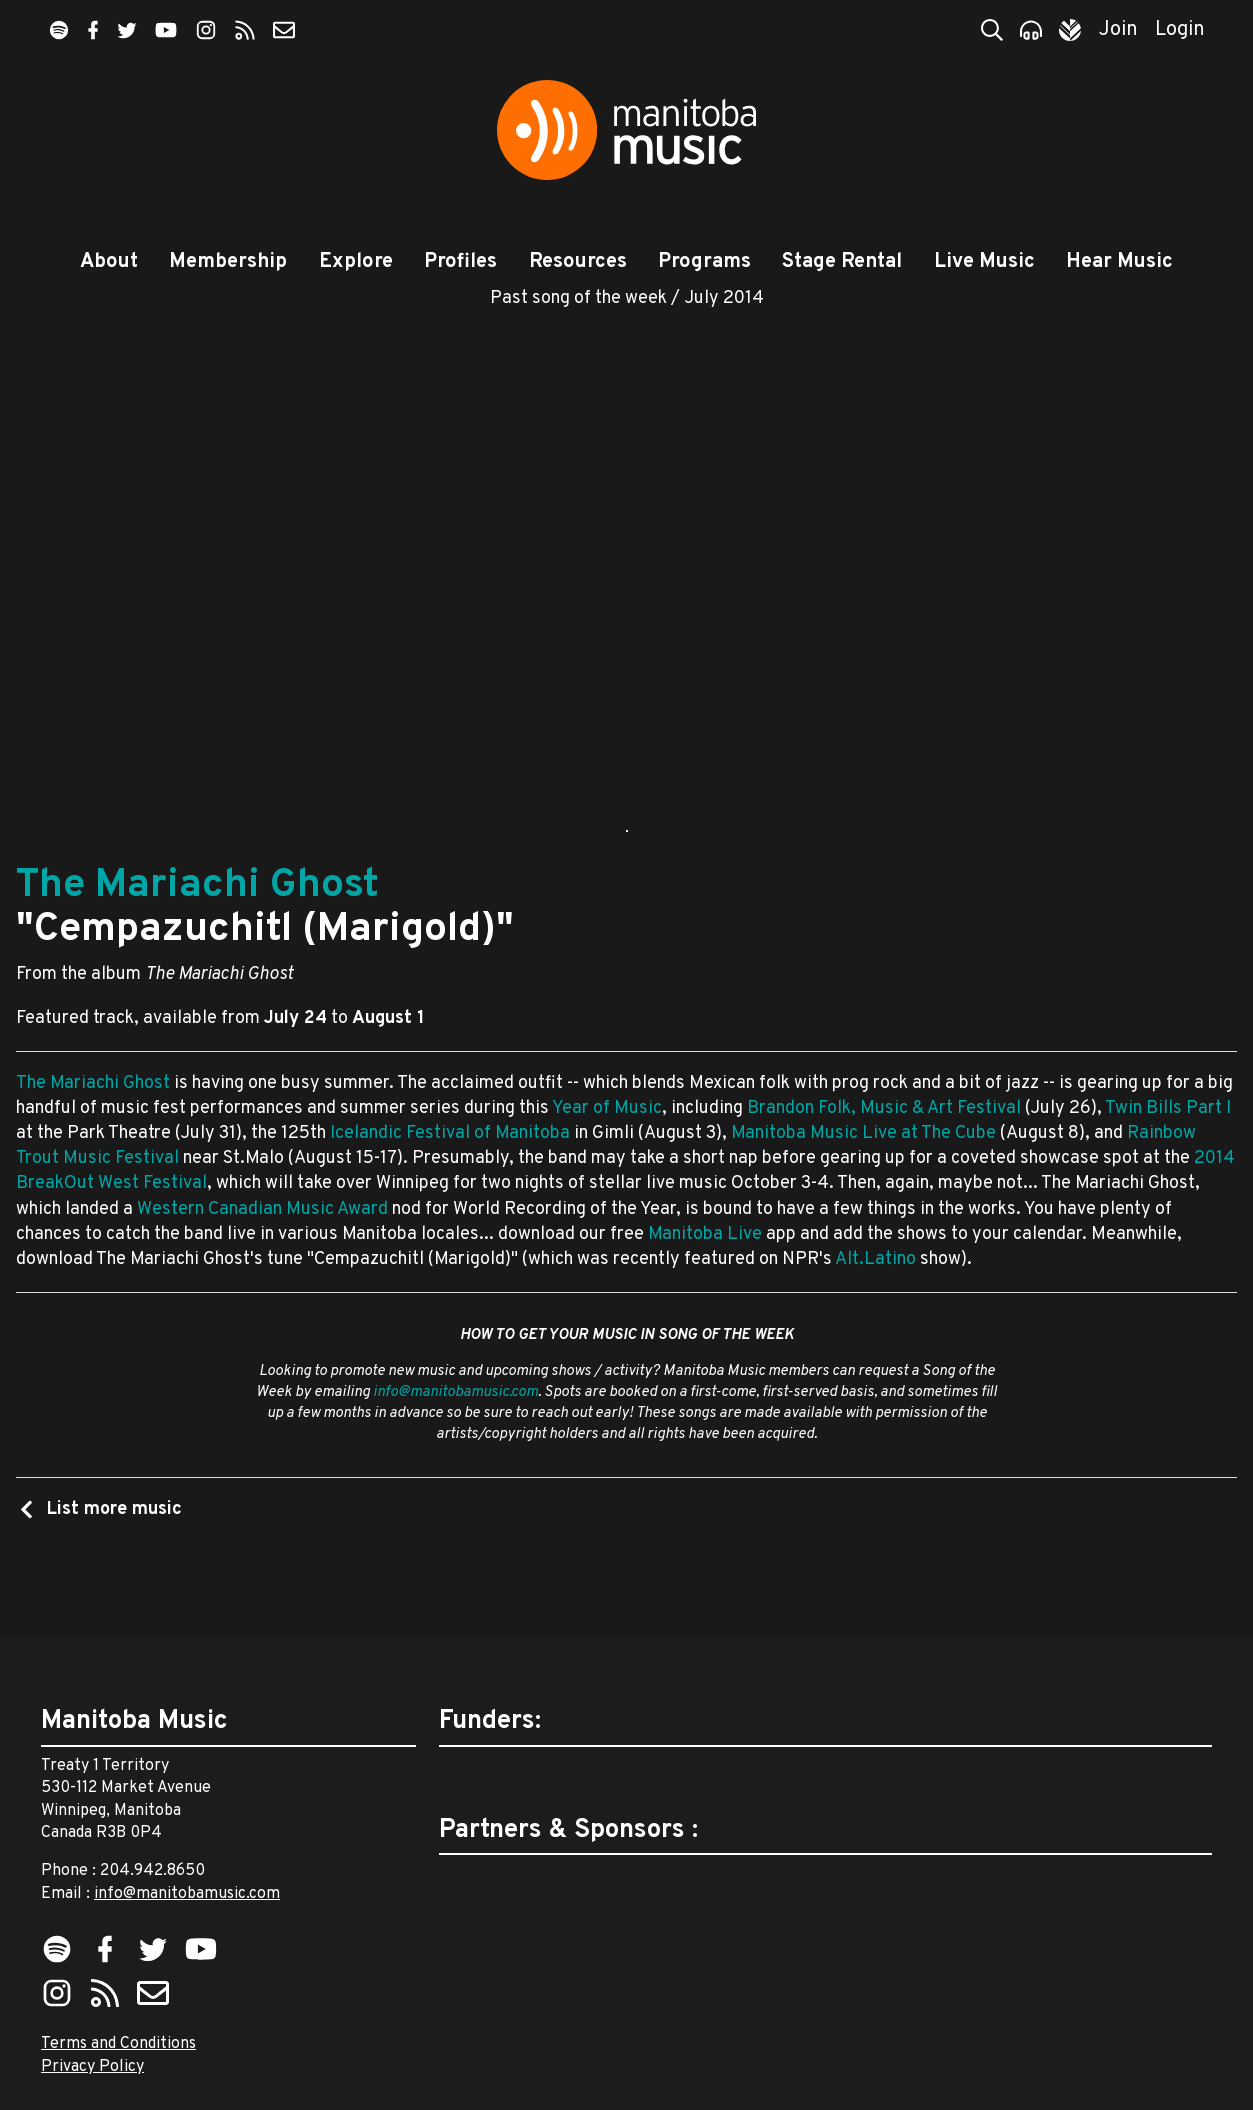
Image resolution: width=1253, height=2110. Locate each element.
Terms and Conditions (118, 2044)
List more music (112, 1556)
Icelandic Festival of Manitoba (450, 1180)
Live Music (984, 262)
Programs (704, 262)
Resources (578, 262)
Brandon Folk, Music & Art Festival (884, 1155)
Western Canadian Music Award (262, 1255)
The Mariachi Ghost (197, 933)
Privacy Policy (92, 2067)
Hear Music (1119, 262)
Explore (356, 262)
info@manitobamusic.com (455, 1439)
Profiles (460, 262)
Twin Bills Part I (1168, 1155)
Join (1118, 30)
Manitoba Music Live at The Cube (863, 1180)
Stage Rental (842, 262)
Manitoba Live (705, 1281)
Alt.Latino (875, 1306)
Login (1180, 30)
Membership (228, 262)
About (109, 262)
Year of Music (607, 1155)
